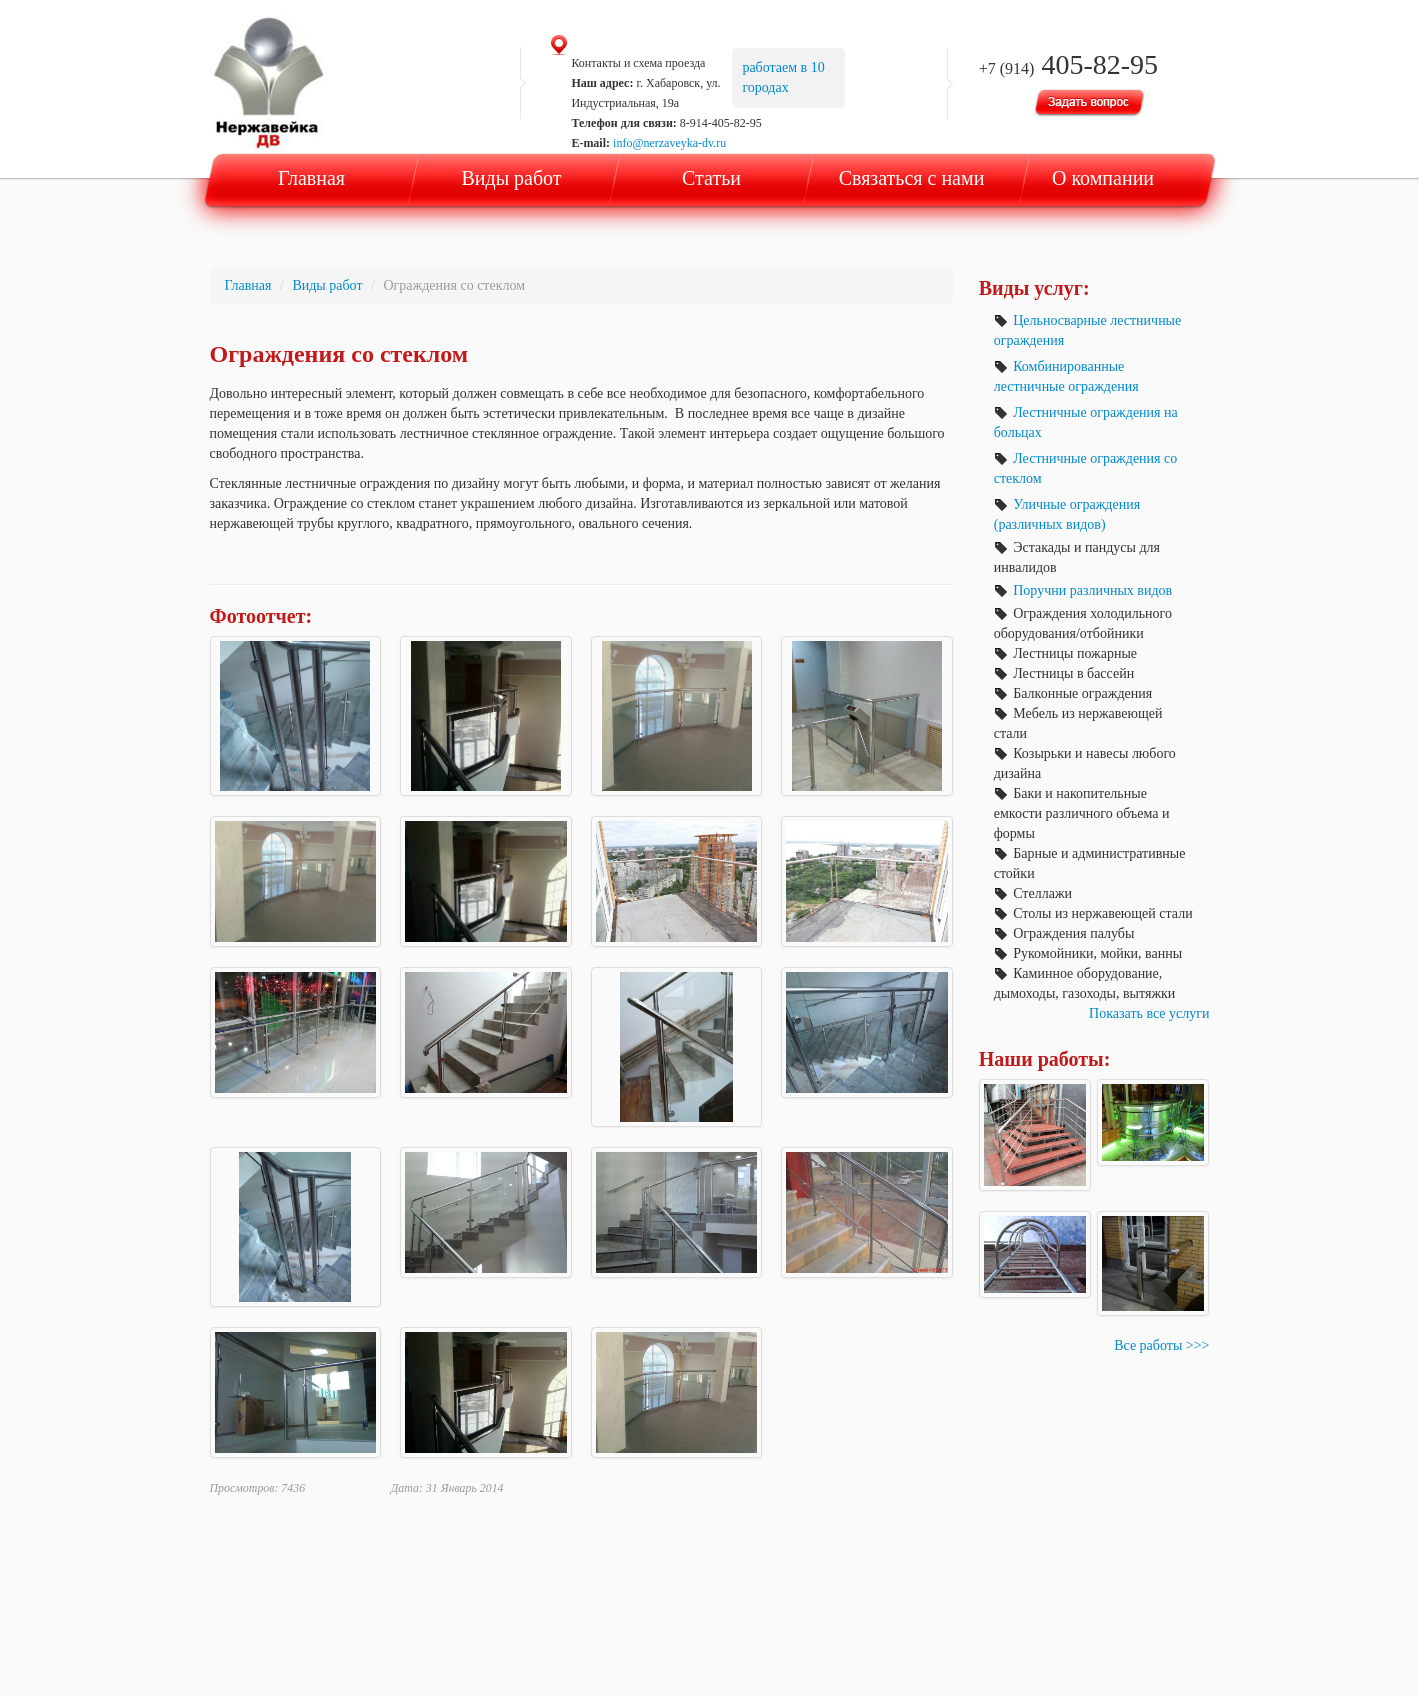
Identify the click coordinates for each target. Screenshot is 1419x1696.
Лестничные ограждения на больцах (1086, 422)
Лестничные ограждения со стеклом (1086, 468)
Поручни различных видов (1083, 590)
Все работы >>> (1161, 1345)
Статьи (711, 178)
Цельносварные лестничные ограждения (1088, 330)
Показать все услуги (1149, 1013)
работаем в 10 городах (783, 77)
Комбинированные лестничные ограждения (1066, 376)
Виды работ (511, 178)
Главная (311, 178)
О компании (1103, 178)
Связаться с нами (912, 178)
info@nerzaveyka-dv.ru (669, 143)
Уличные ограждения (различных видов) (1067, 514)
